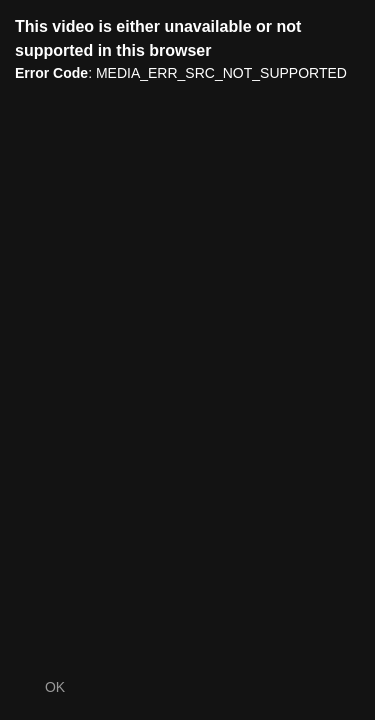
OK (55, 687)
